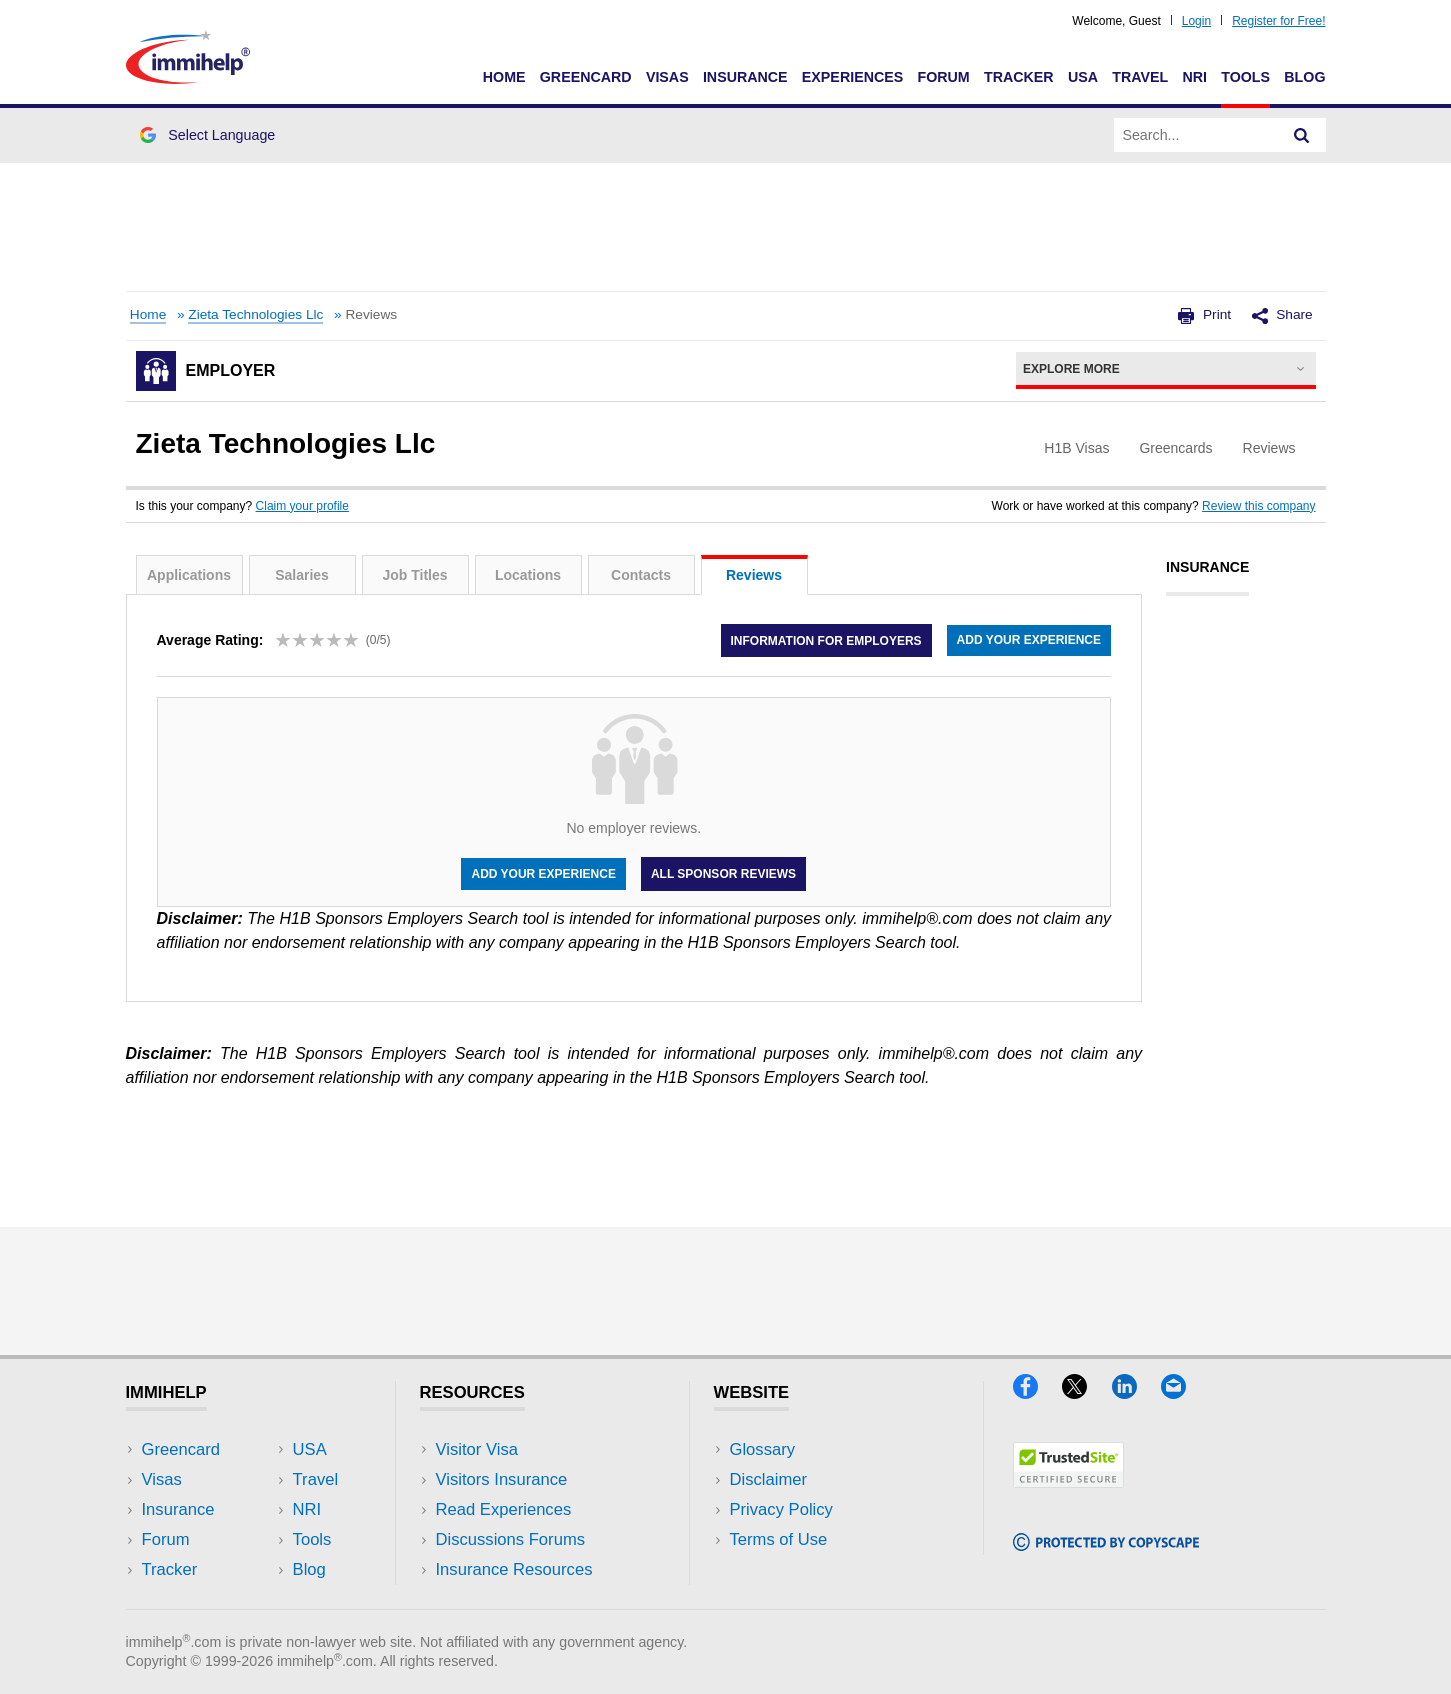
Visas (667, 77)
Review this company (1258, 506)
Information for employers (826, 640)
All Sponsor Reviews (723, 874)
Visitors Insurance (502, 1479)
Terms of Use (779, 1539)
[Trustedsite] (1068, 1481)
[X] (1086, 1392)
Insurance (745, 77)
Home (504, 77)
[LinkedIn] (1136, 1392)
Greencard (586, 77)
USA (1083, 77)
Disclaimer (769, 1479)
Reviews (754, 575)
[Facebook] (1037, 1392)
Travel (1140, 77)
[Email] (1183, 1392)
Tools (1245, 77)
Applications (189, 575)
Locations (528, 575)
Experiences (852, 77)
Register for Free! (1278, 21)
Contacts (641, 575)
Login (1196, 21)
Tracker (1019, 77)
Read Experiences (504, 1509)
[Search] (1302, 135)
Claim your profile (302, 506)
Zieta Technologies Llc (255, 314)
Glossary (763, 1449)
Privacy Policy (781, 1509)
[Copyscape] (1106, 1544)
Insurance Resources (514, 1569)
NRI (1194, 77)
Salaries (302, 575)
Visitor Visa (477, 1449)
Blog (1304, 77)
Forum (943, 77)
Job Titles (414, 575)
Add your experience (1029, 640)
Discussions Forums (511, 1539)
